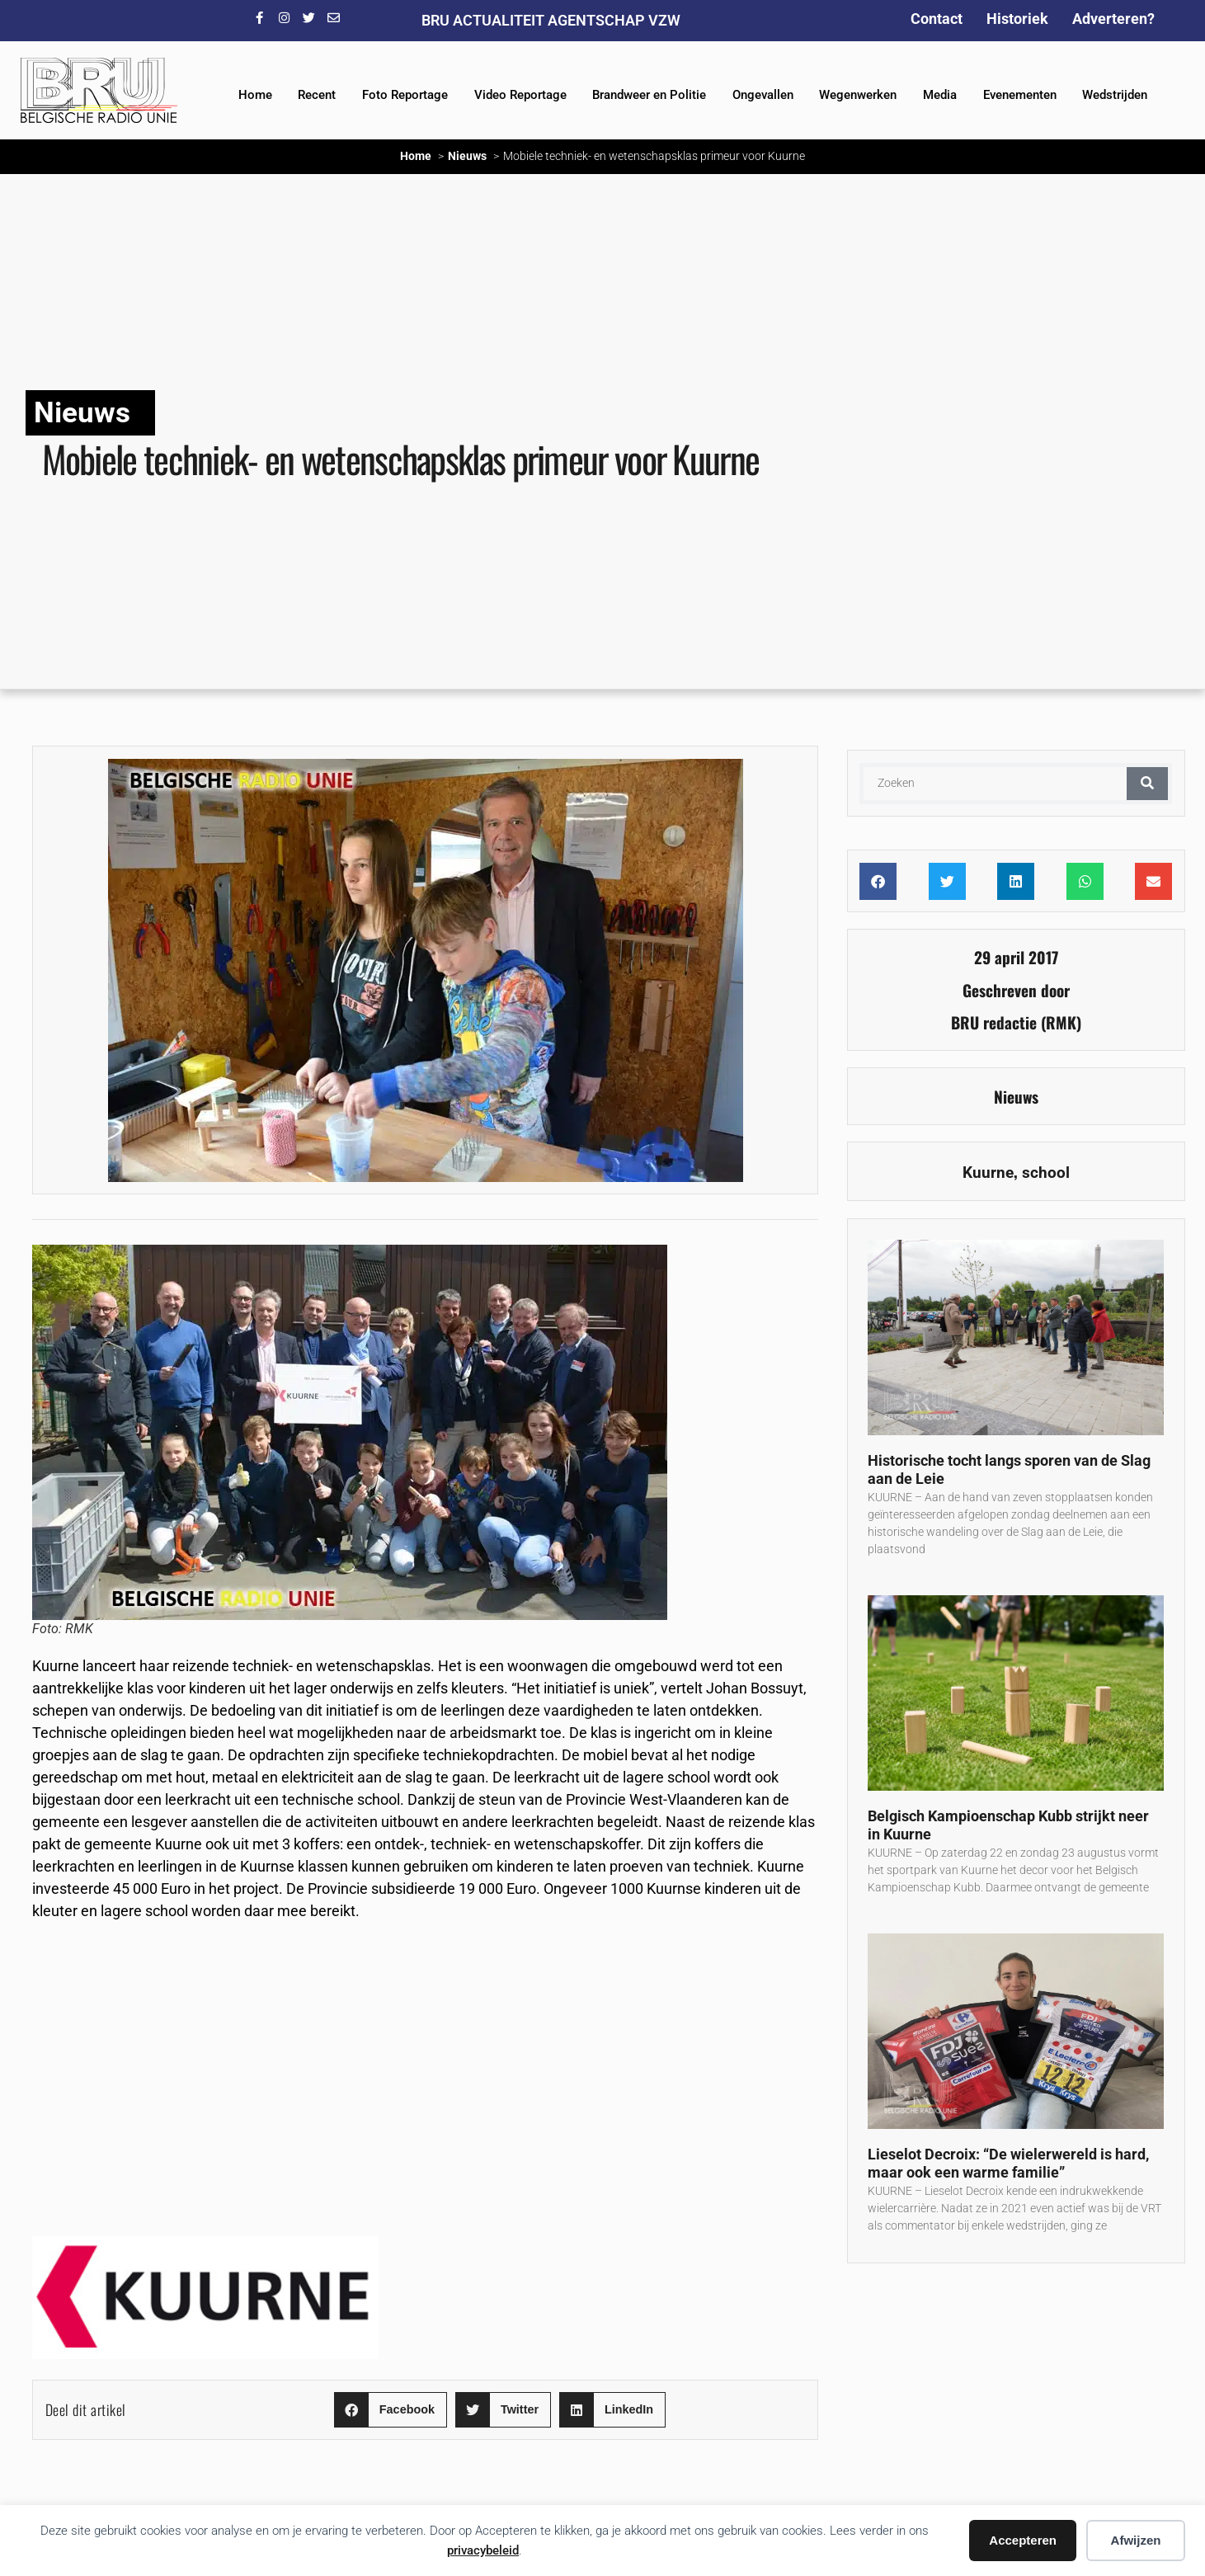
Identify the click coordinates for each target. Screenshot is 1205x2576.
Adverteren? (1113, 18)
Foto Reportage (405, 94)
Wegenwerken (858, 94)
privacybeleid (483, 2550)
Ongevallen (762, 94)
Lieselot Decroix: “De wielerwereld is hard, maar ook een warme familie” (1008, 2163)
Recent (317, 94)
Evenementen (1020, 94)
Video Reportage (520, 94)
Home (255, 94)
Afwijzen (1136, 2540)
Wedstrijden (1114, 94)
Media (940, 94)
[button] (390, 2410)
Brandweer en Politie (649, 94)
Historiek (1017, 18)
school (1046, 1172)
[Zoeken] (1147, 783)
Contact (937, 18)
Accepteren (1023, 2540)
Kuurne (988, 1172)
